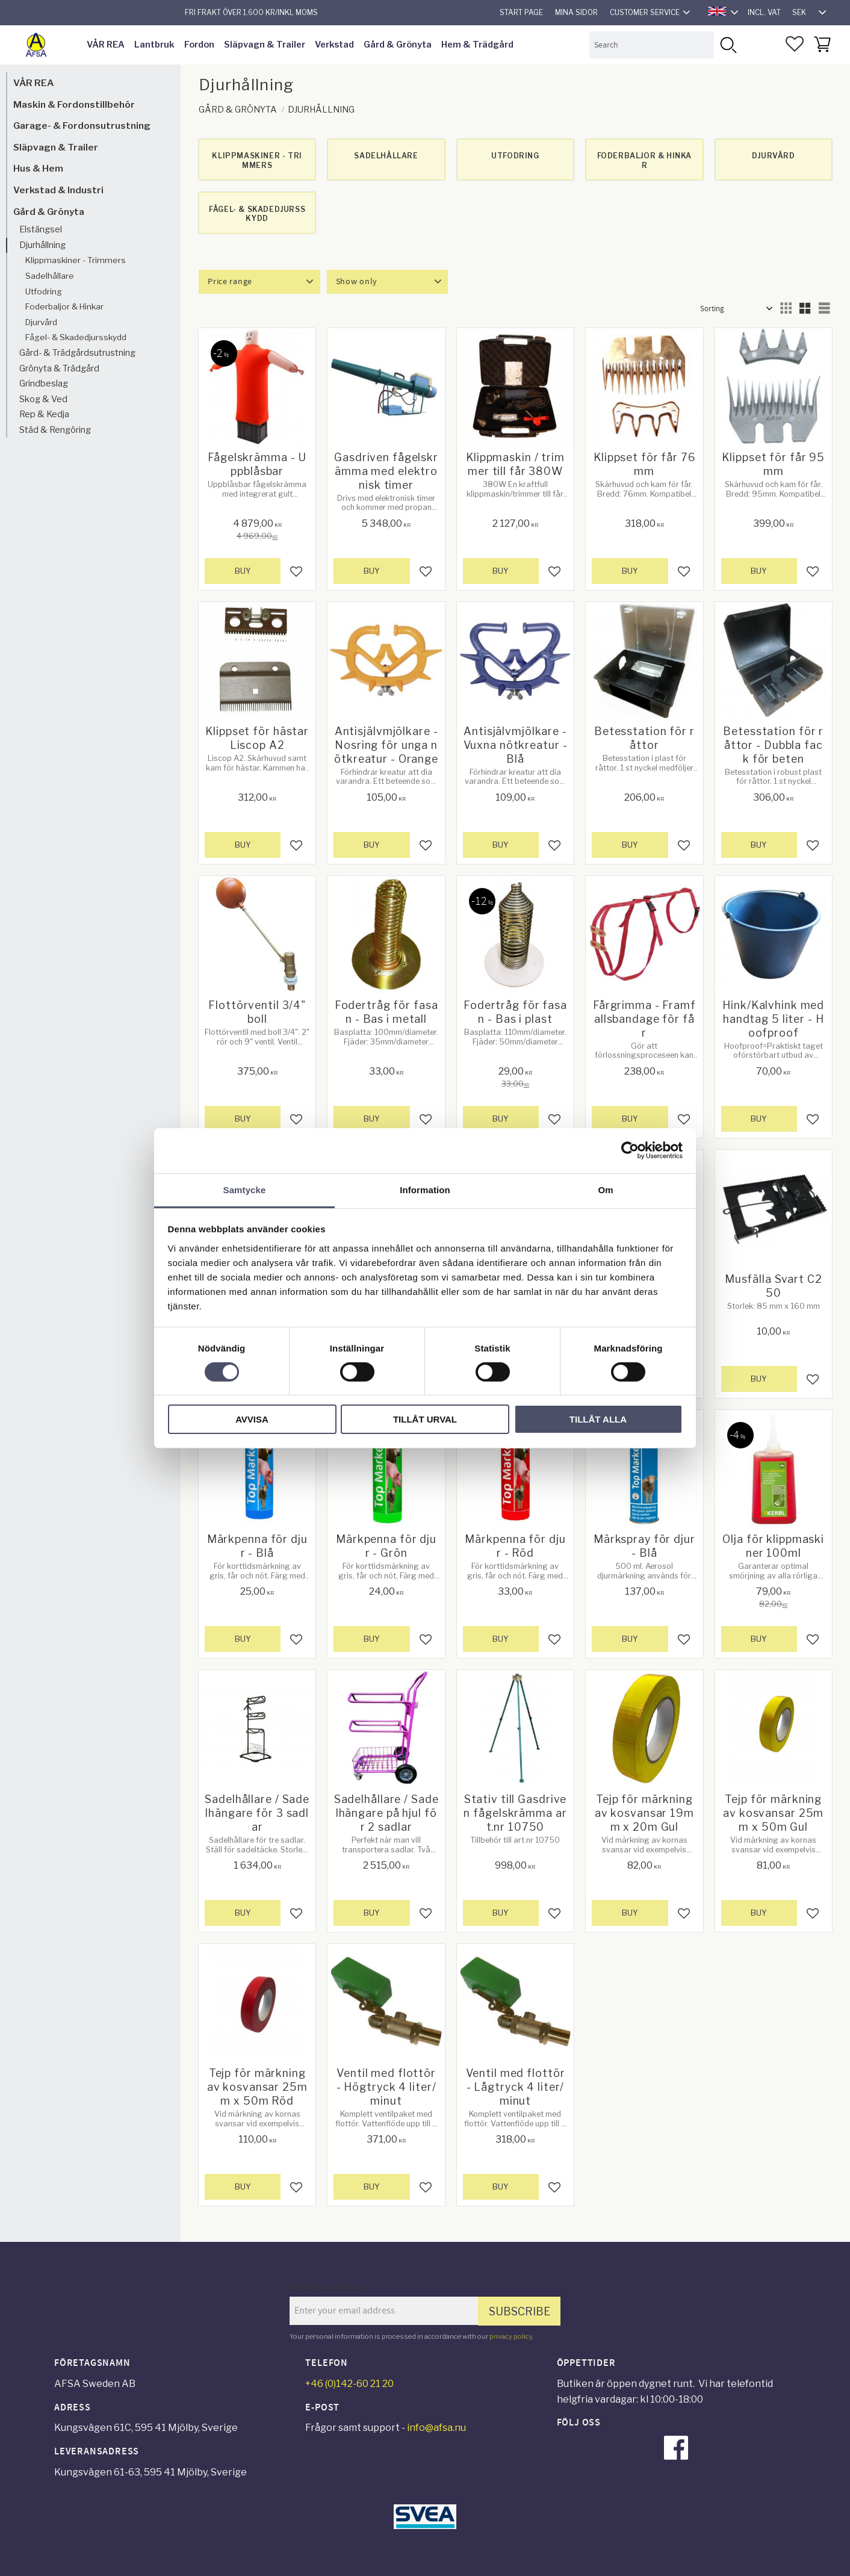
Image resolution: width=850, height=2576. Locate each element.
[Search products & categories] (651, 44)
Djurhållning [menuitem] (42, 245)
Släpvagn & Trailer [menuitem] (264, 44)
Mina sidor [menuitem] (576, 12)
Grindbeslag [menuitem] (43, 383)
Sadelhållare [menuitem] (49, 276)
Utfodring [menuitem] (43, 291)
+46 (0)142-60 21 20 (349, 2383)
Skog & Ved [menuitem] (43, 399)
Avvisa (251, 1419)
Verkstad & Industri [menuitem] (58, 190)
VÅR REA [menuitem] (106, 44)
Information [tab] (425, 1189)
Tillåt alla (598, 1419)
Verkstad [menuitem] (334, 44)
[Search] (727, 44)
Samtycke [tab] (244, 1189)
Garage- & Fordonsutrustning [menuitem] (81, 125)
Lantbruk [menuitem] (154, 44)
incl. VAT (764, 12)
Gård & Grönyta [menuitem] (398, 44)
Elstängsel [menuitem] (40, 229)
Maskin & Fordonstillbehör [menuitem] (74, 104)
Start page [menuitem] (521, 12)
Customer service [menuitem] (645, 12)
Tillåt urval (425, 1419)
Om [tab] (605, 1189)
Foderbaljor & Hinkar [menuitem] (64, 306)
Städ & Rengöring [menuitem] (55, 429)
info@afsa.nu (436, 2427)
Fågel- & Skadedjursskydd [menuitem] (75, 337)
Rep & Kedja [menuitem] (44, 414)
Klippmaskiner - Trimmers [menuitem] (75, 260)
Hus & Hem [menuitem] (38, 168)
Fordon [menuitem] (199, 44)
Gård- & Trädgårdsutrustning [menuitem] (77, 352)
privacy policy (510, 2336)
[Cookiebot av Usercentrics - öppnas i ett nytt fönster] (630, 1150)
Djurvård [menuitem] (41, 322)
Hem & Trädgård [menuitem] (477, 44)
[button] (795, 44)
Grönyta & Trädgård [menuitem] (59, 368)
